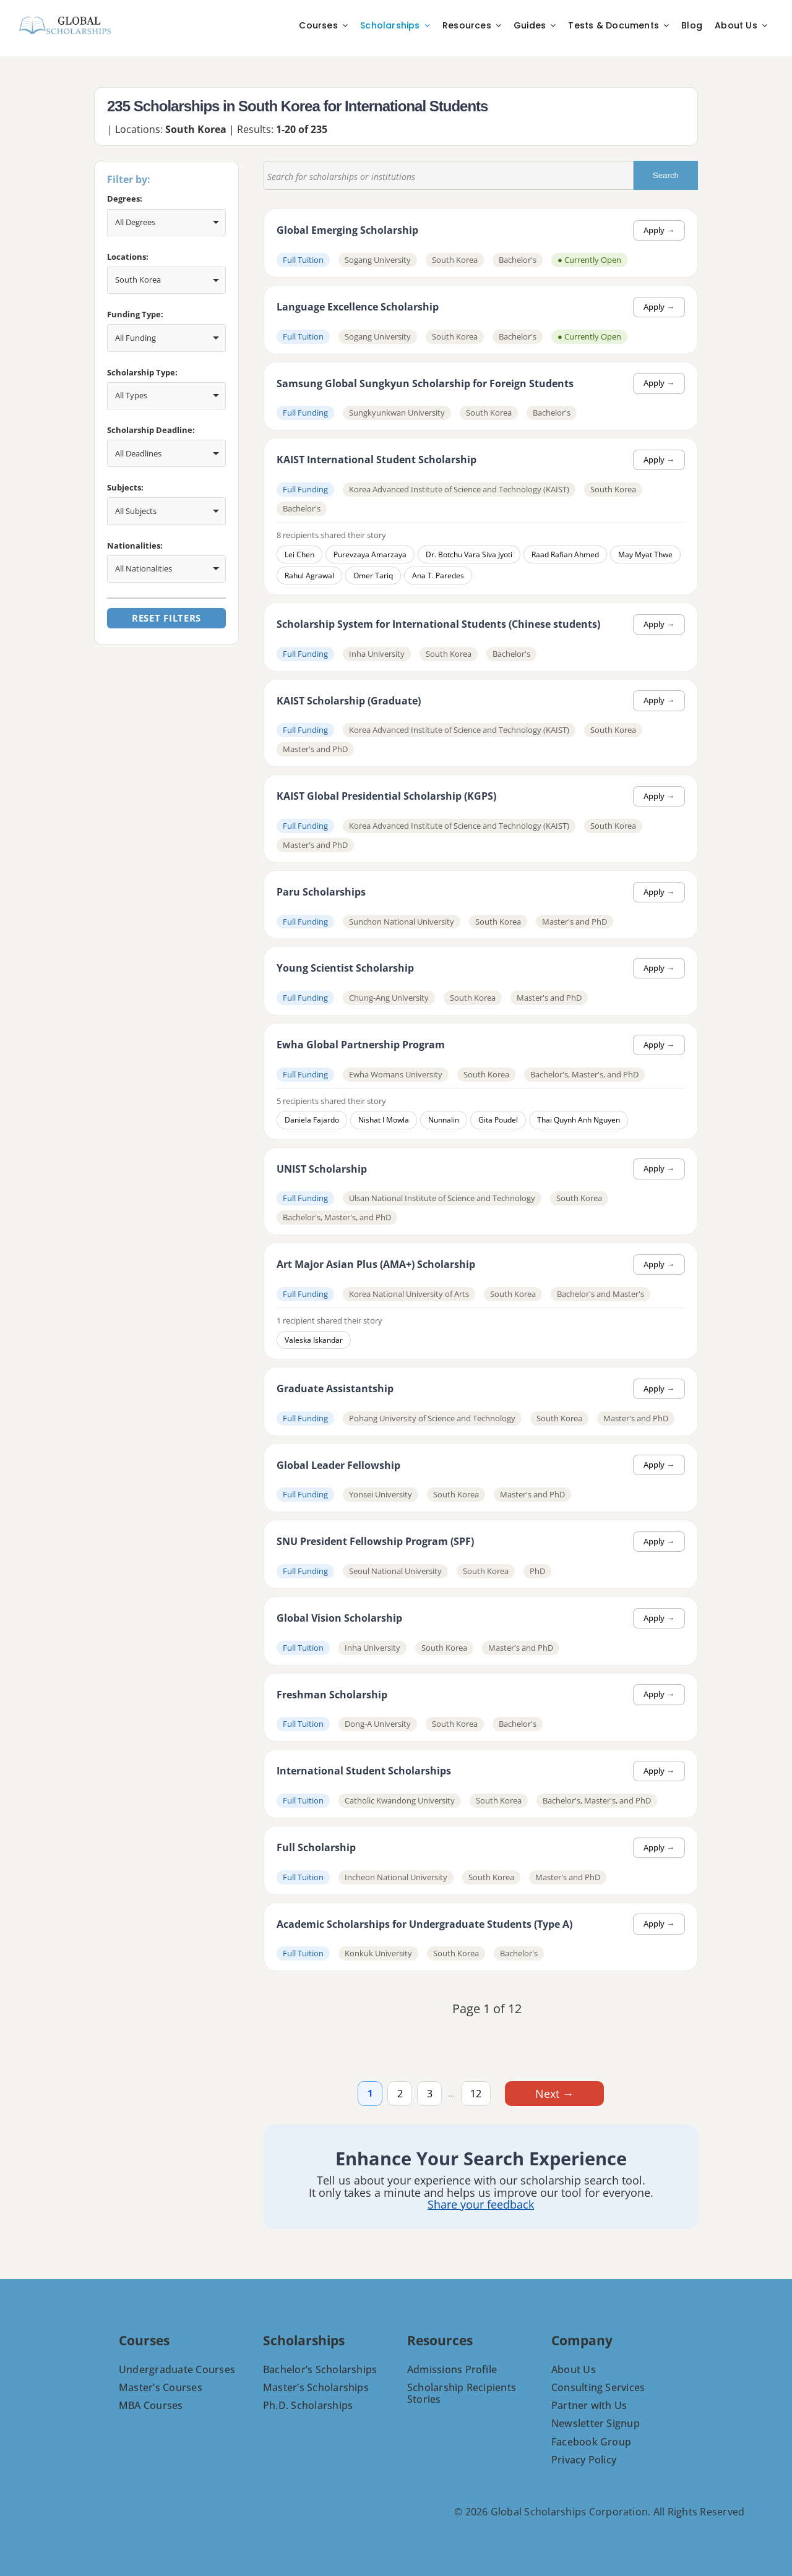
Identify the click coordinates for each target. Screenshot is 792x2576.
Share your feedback (481, 2204)
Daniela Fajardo (312, 1120)
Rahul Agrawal (309, 575)
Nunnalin (443, 1120)
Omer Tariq (373, 575)
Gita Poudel (498, 1120)
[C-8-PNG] (65, 19)
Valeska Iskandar (314, 1340)
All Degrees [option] (135, 222)
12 (475, 2093)
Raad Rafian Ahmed (565, 554)
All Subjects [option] (136, 510)
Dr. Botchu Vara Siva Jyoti (469, 554)
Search (675, 175)
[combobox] (166, 222)
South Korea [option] (138, 279)
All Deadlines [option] (138, 453)
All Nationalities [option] (143, 568)
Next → (554, 2093)
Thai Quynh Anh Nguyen (578, 1120)
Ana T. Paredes (438, 575)
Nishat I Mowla (383, 1120)
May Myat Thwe (645, 554)
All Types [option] (131, 395)
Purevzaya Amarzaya (370, 554)
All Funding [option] (135, 337)
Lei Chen (299, 554)
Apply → (659, 230)
